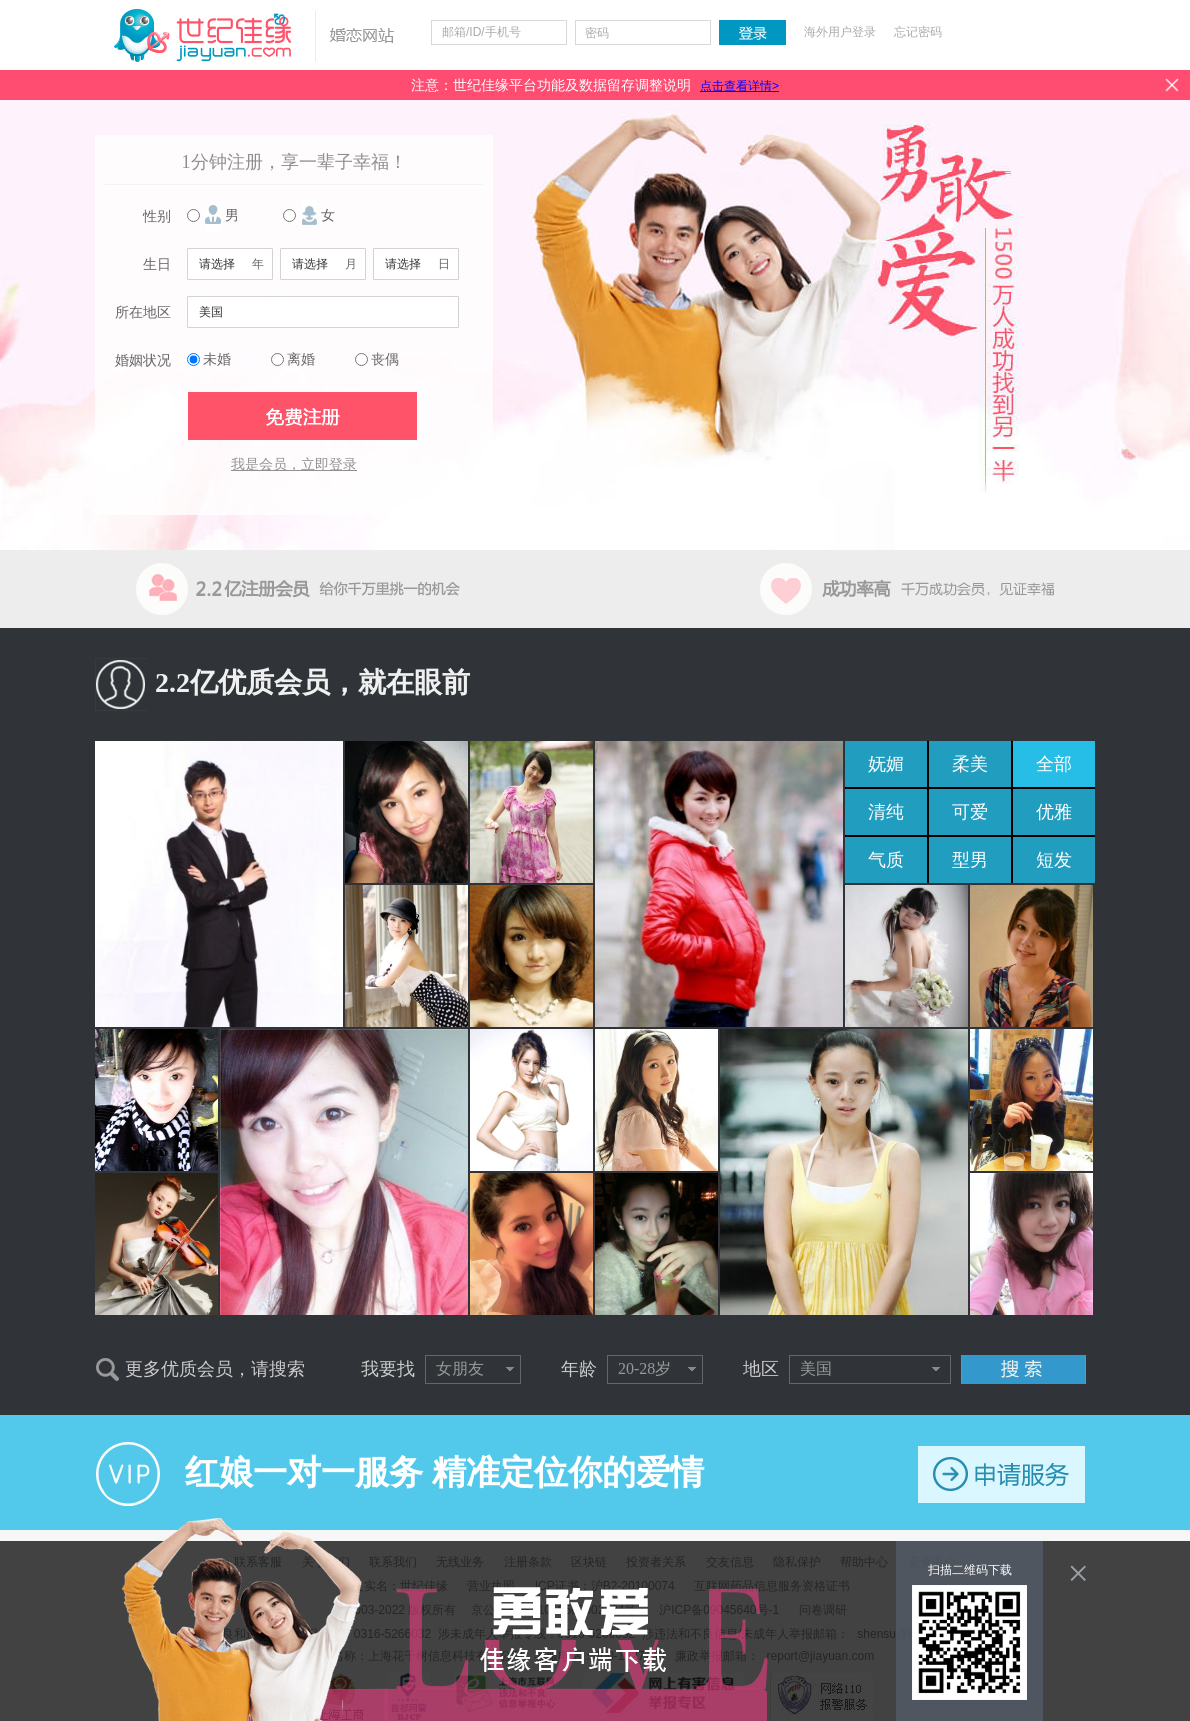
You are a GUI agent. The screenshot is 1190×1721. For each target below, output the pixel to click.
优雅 (1054, 812)
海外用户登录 (840, 32)
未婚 (217, 359)
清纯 (886, 812)
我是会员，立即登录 (294, 464)
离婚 (301, 359)
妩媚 (886, 764)
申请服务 (1001, 1474)
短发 (1054, 860)
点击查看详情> (739, 86)
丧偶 (385, 359)
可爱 (970, 812)
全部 (1054, 764)
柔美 (970, 764)
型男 (970, 860)
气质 (886, 860)
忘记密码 (918, 32)
